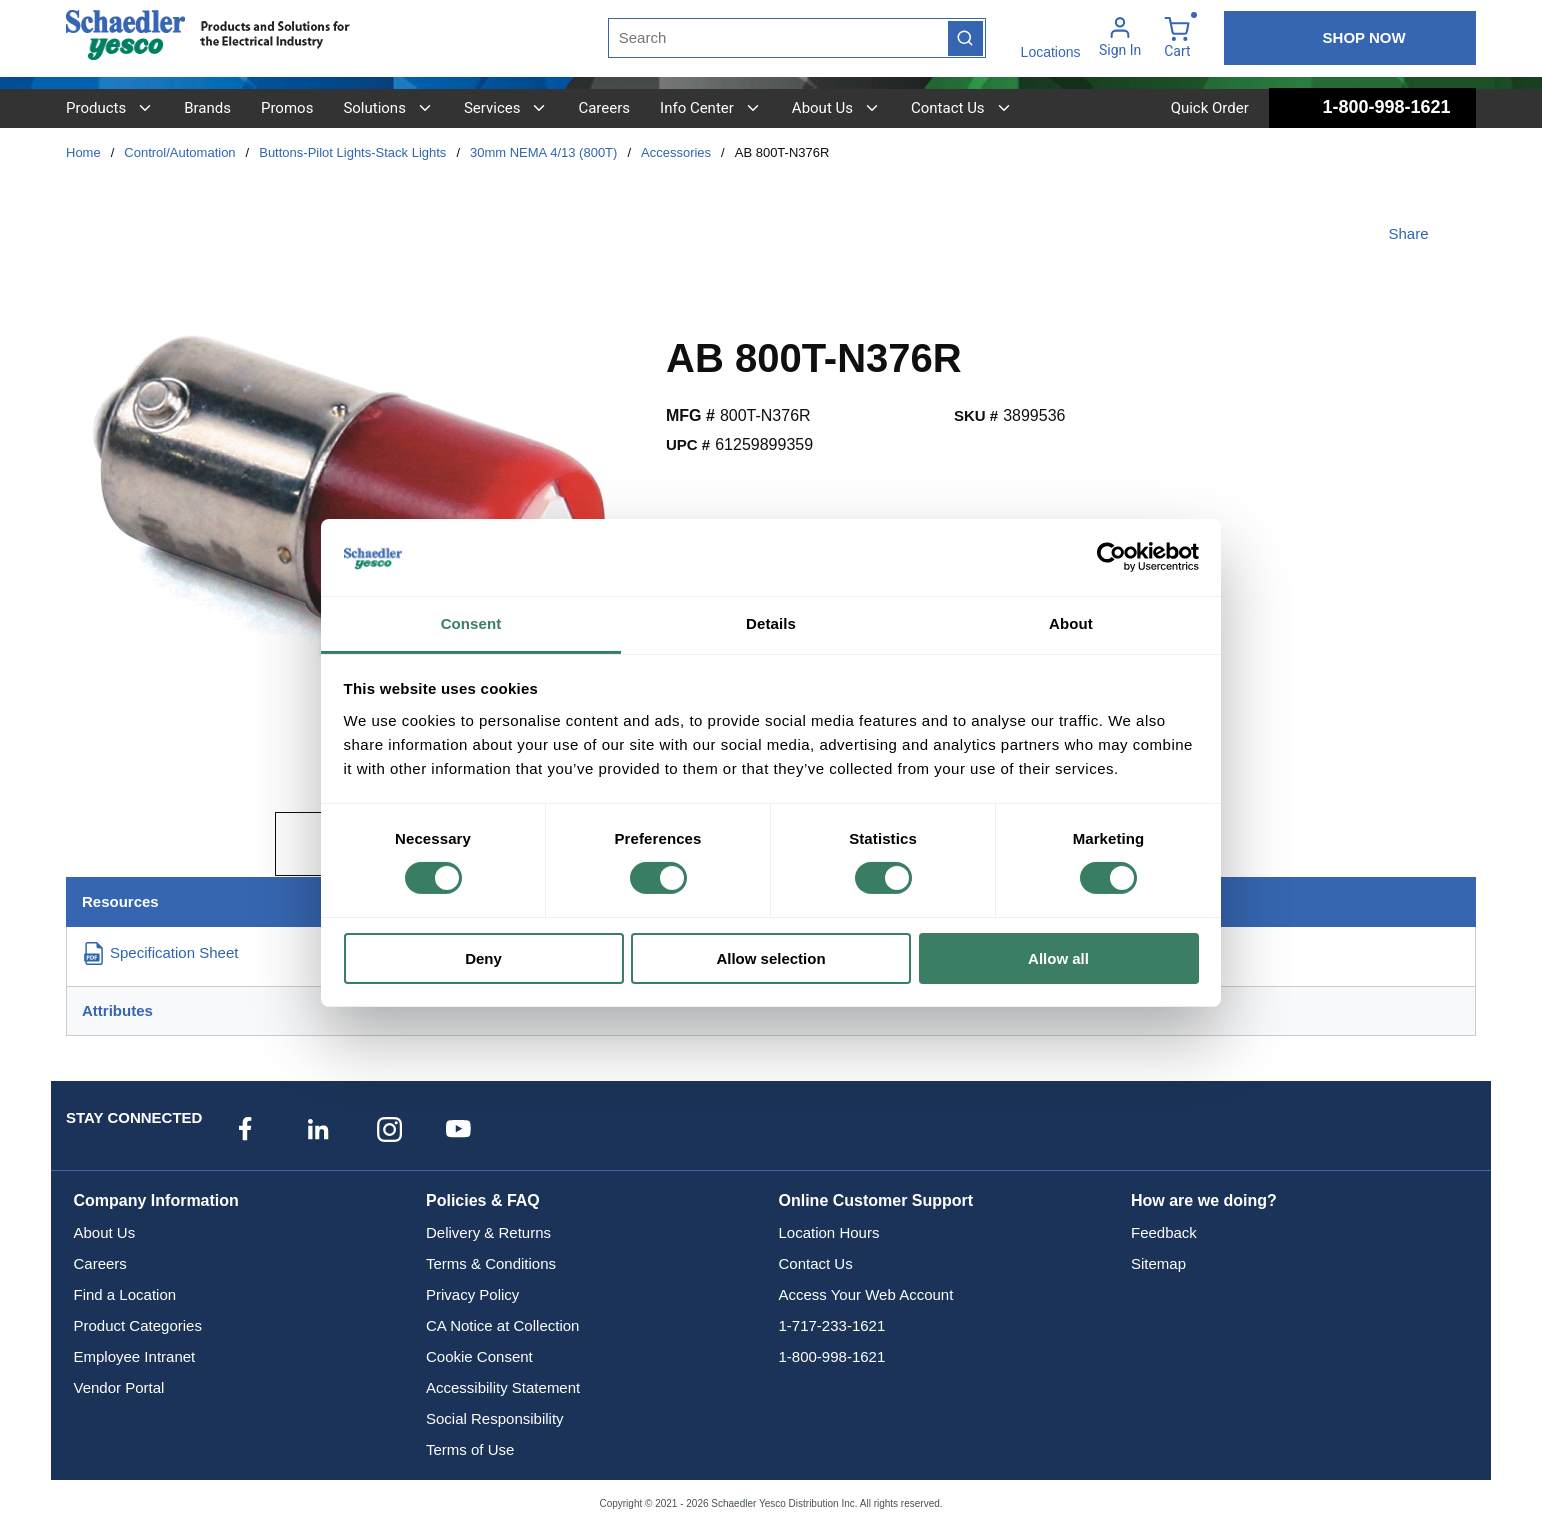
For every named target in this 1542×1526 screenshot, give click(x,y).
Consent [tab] (471, 623)
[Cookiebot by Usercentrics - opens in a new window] (1111, 557)
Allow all (1058, 958)
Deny (483, 958)
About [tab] (1071, 623)
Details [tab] (771, 623)
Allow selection (770, 958)
